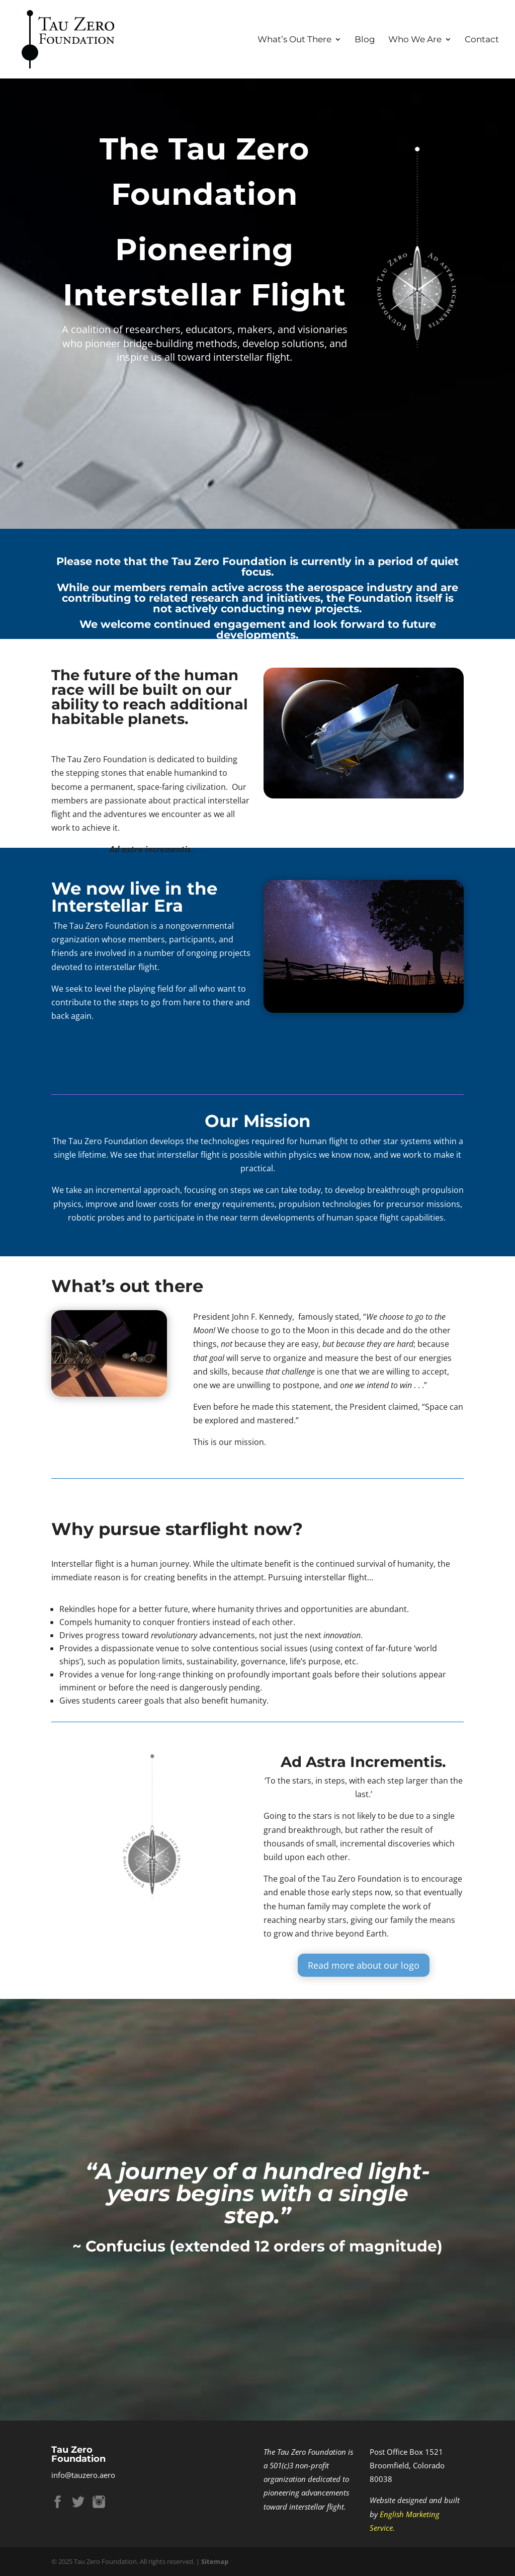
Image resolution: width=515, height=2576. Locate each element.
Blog (365, 40)
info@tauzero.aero (83, 2475)
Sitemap (214, 2561)
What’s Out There (294, 40)
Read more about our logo (363, 1978)
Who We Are (415, 40)
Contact (482, 40)
